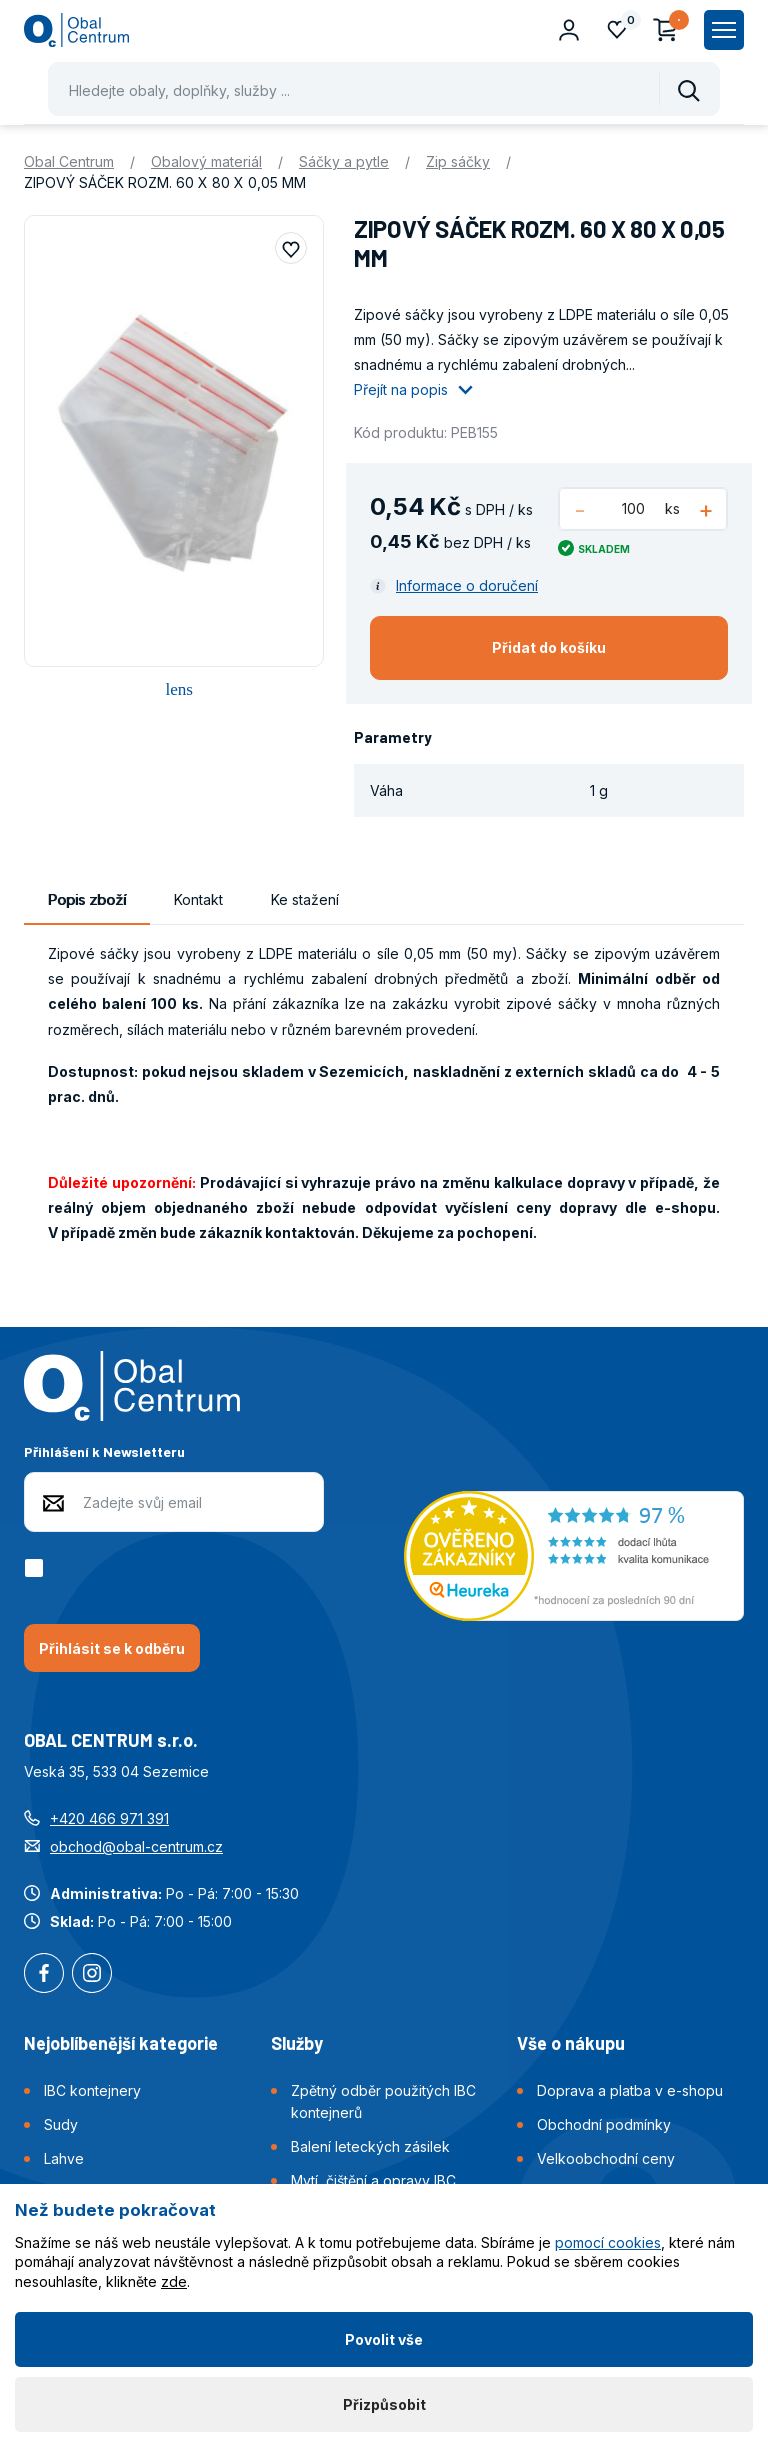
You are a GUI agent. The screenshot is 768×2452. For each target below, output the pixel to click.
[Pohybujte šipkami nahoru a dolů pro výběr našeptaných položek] (384, 89)
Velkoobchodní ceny (606, 2158)
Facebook (44, 1975)
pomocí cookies (608, 2242)
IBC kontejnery (92, 2090)
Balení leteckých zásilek (370, 2146)
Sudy (61, 2124)
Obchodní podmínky (604, 2124)
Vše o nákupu (571, 2043)
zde (174, 2281)
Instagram (92, 1975)
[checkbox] (37, 1568)
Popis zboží (87, 899)
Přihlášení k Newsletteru (104, 1451)
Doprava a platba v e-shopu (630, 2090)
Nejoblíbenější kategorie (121, 2043)
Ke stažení (305, 899)
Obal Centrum (69, 161)
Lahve (64, 2158)
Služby (297, 2043)
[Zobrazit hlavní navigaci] (724, 30)
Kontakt (198, 899)
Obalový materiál (206, 161)
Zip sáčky (458, 161)
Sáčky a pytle (344, 161)
